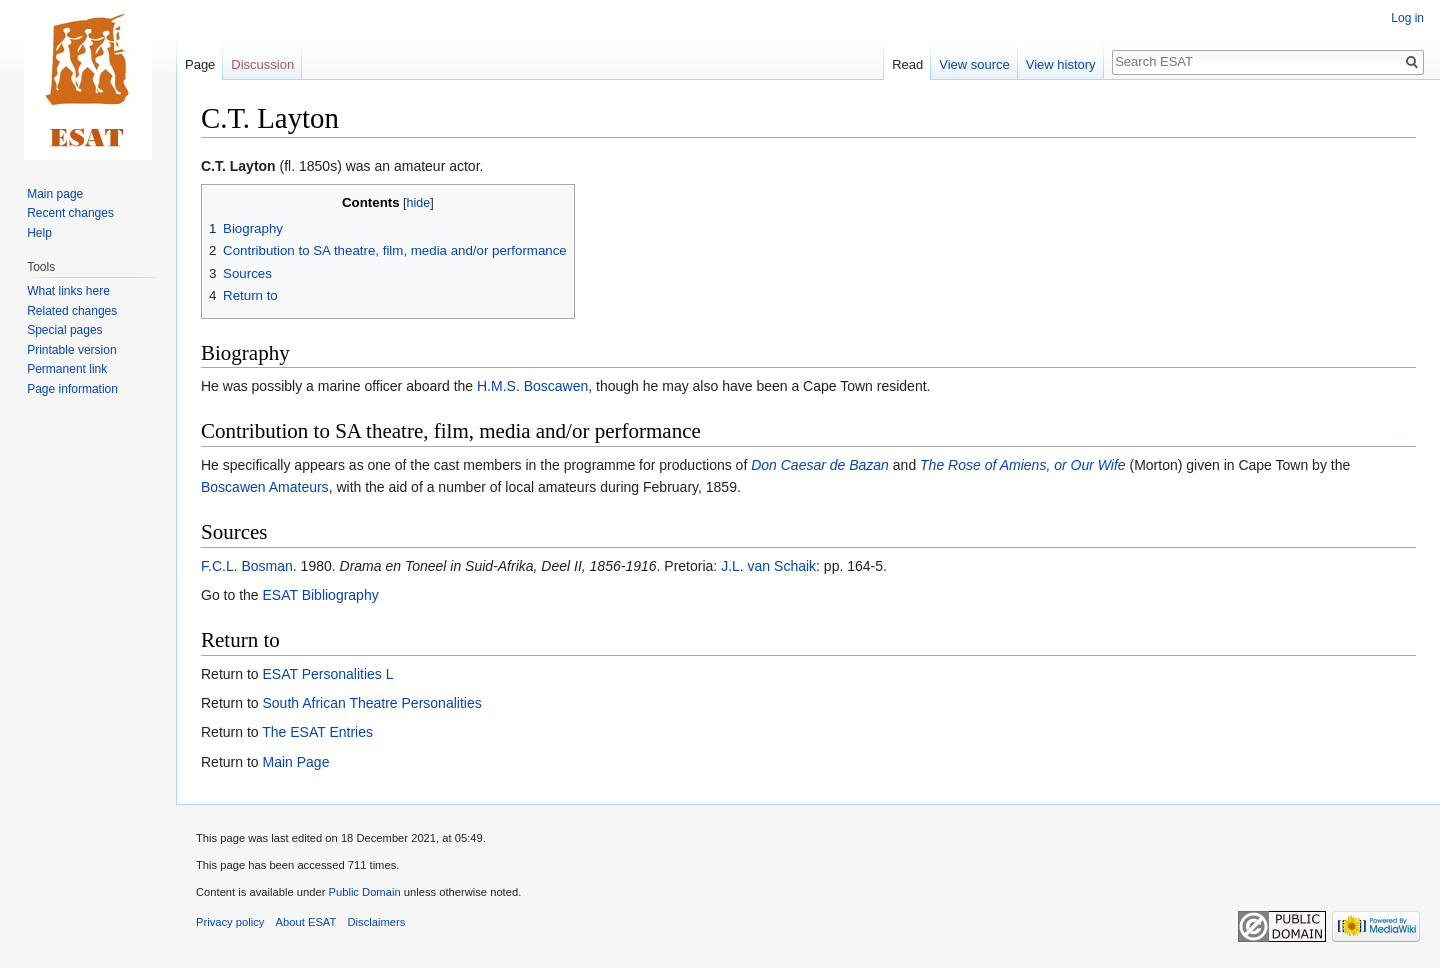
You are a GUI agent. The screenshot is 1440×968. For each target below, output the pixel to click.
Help (39, 233)
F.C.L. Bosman (247, 566)
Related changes (72, 311)
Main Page (295, 762)
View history (1061, 64)
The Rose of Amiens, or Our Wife (1023, 465)
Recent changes (70, 213)
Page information (72, 389)
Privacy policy (230, 922)
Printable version (71, 350)
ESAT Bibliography (320, 595)
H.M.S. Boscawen (532, 386)
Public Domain (364, 892)
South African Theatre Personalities (371, 703)
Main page (55, 194)
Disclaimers (377, 922)
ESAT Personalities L (327, 674)
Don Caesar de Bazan (820, 465)
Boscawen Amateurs (265, 487)
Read (907, 64)
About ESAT (306, 922)
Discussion (262, 64)
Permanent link (67, 369)
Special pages (64, 330)
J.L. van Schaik (768, 566)
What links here (68, 291)
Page (200, 64)
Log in (1407, 18)
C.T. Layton (238, 166)
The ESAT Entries (317, 732)
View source (974, 64)
